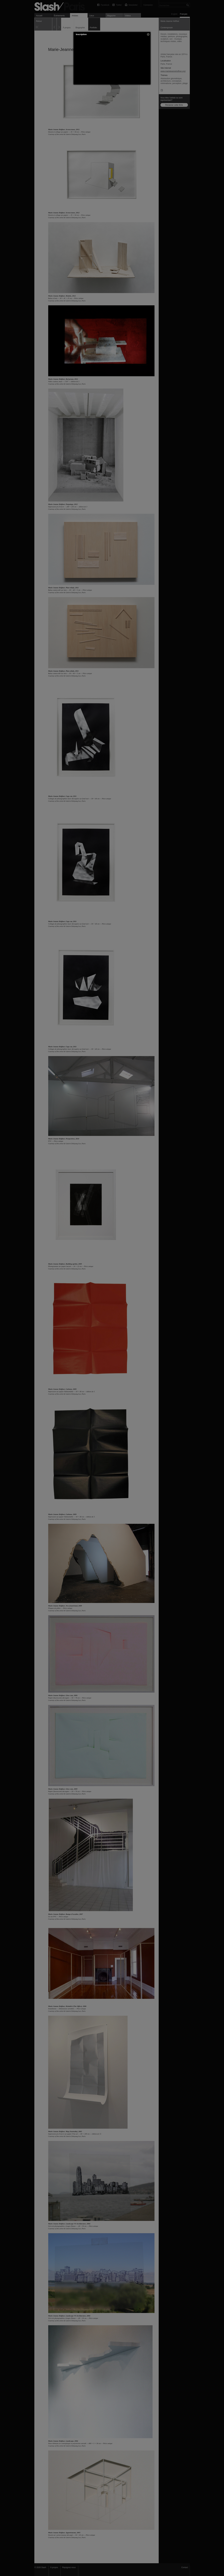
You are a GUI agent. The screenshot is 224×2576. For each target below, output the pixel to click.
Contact (184, 2567)
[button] (148, 34)
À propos (54, 2567)
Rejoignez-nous (69, 2567)
